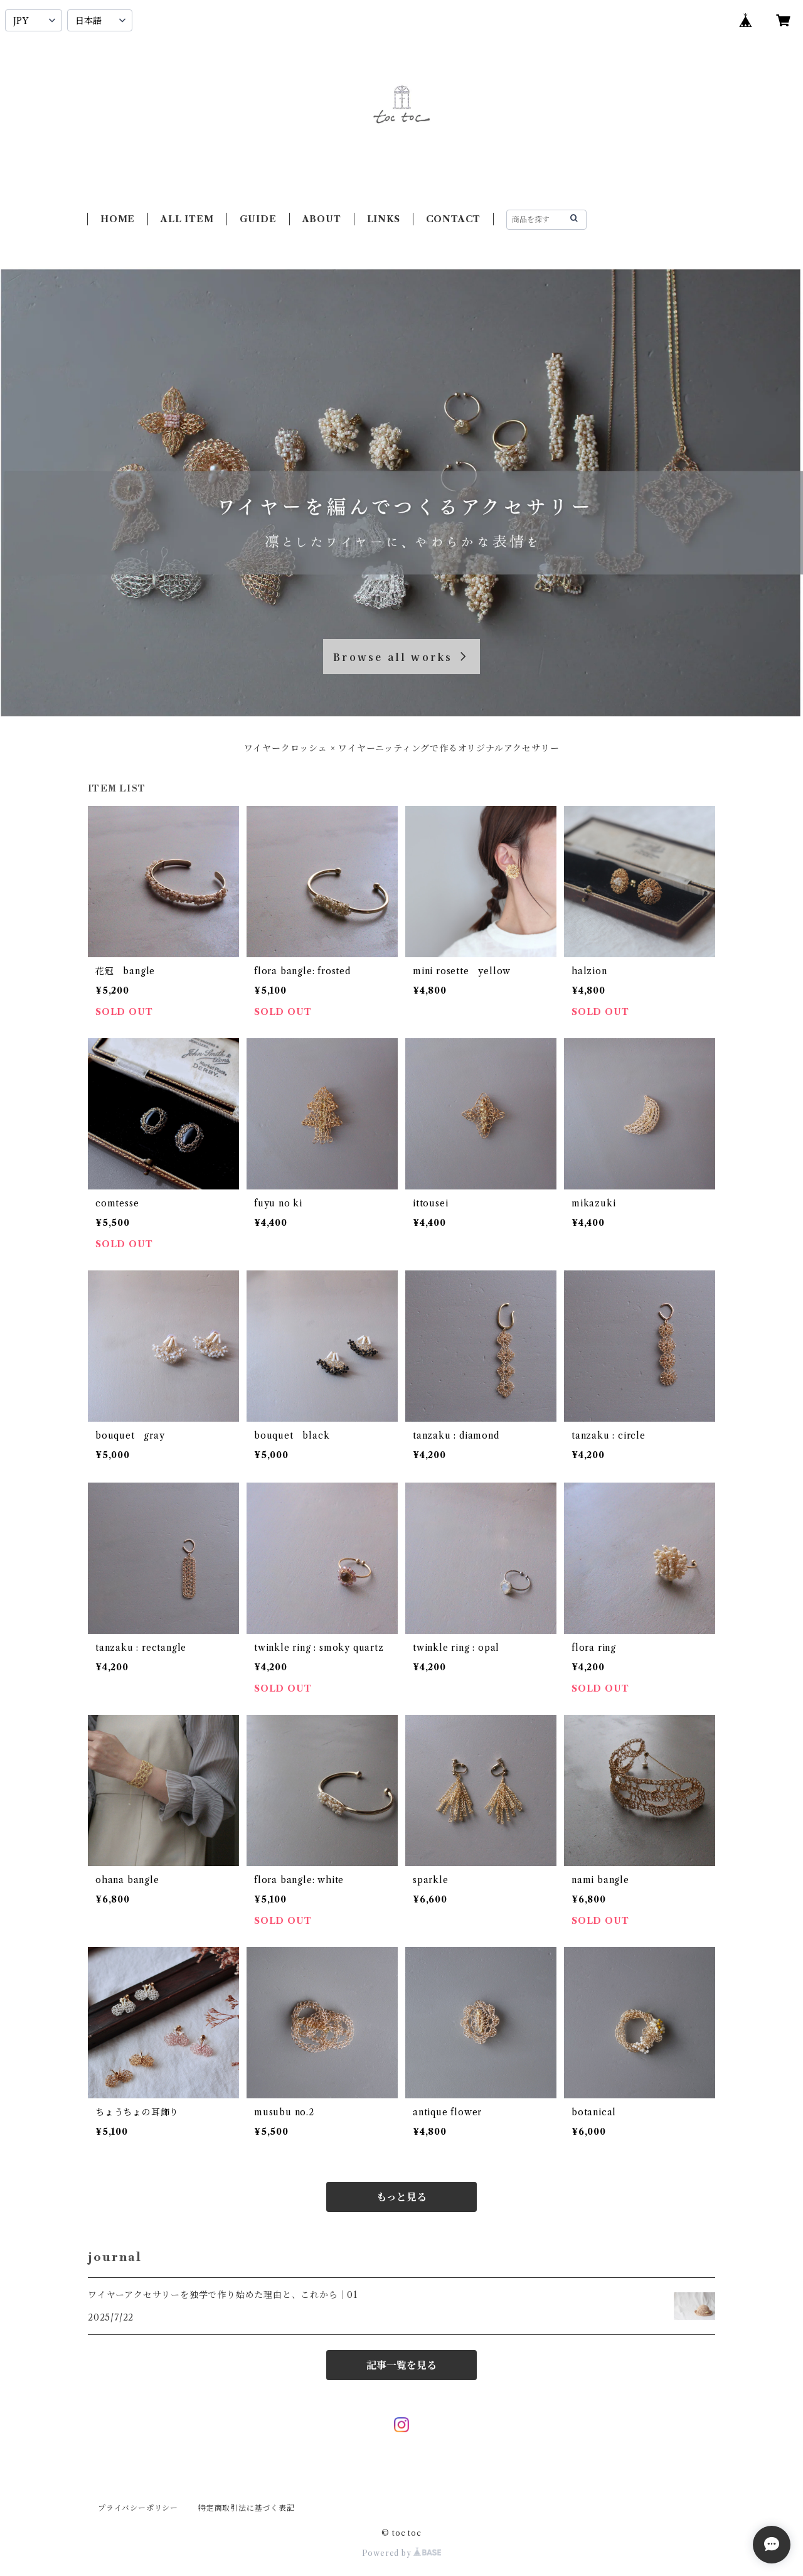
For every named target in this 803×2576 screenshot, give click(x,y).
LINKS (383, 219)
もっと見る (401, 2197)
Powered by (402, 2553)
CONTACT (453, 219)
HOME (117, 219)
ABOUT (321, 219)
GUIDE (258, 219)
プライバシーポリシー (138, 2508)
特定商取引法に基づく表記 (246, 2508)
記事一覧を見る (401, 2365)
